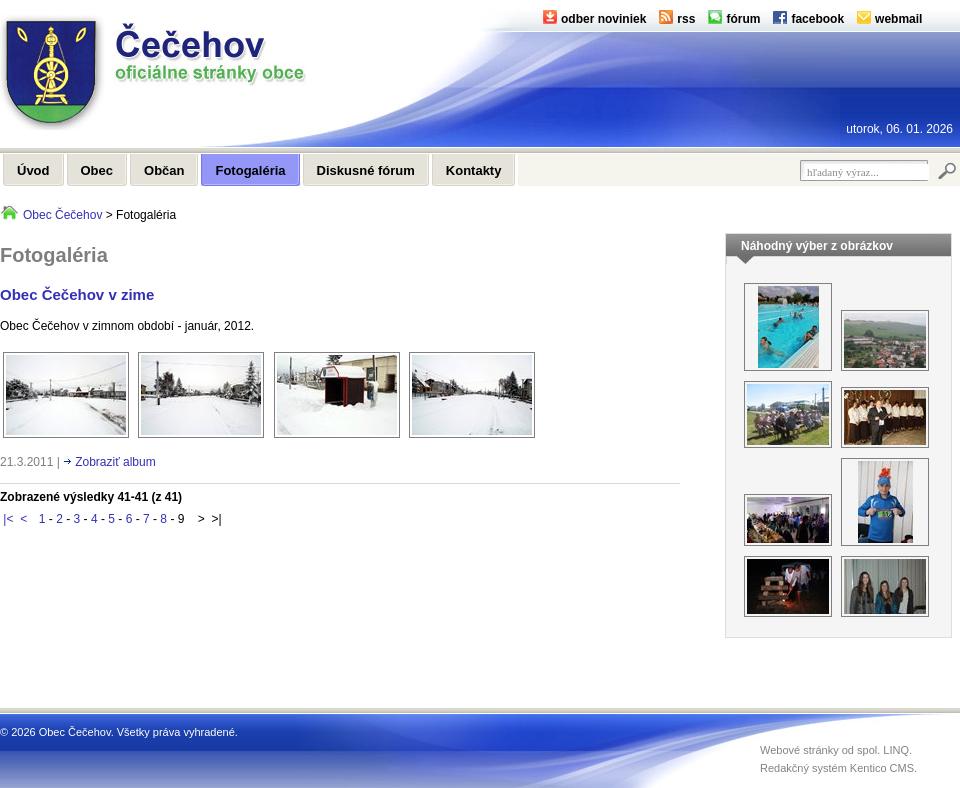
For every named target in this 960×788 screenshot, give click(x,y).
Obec (97, 170)
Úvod (33, 170)
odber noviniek (603, 19)
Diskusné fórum (366, 170)
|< (8, 519)
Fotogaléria (250, 170)
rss (686, 19)
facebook (817, 19)
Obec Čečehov (62, 215)
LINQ (896, 750)
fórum (743, 19)
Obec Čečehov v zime (77, 294)
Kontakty (474, 170)
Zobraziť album (115, 462)
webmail (898, 19)
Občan (164, 170)
